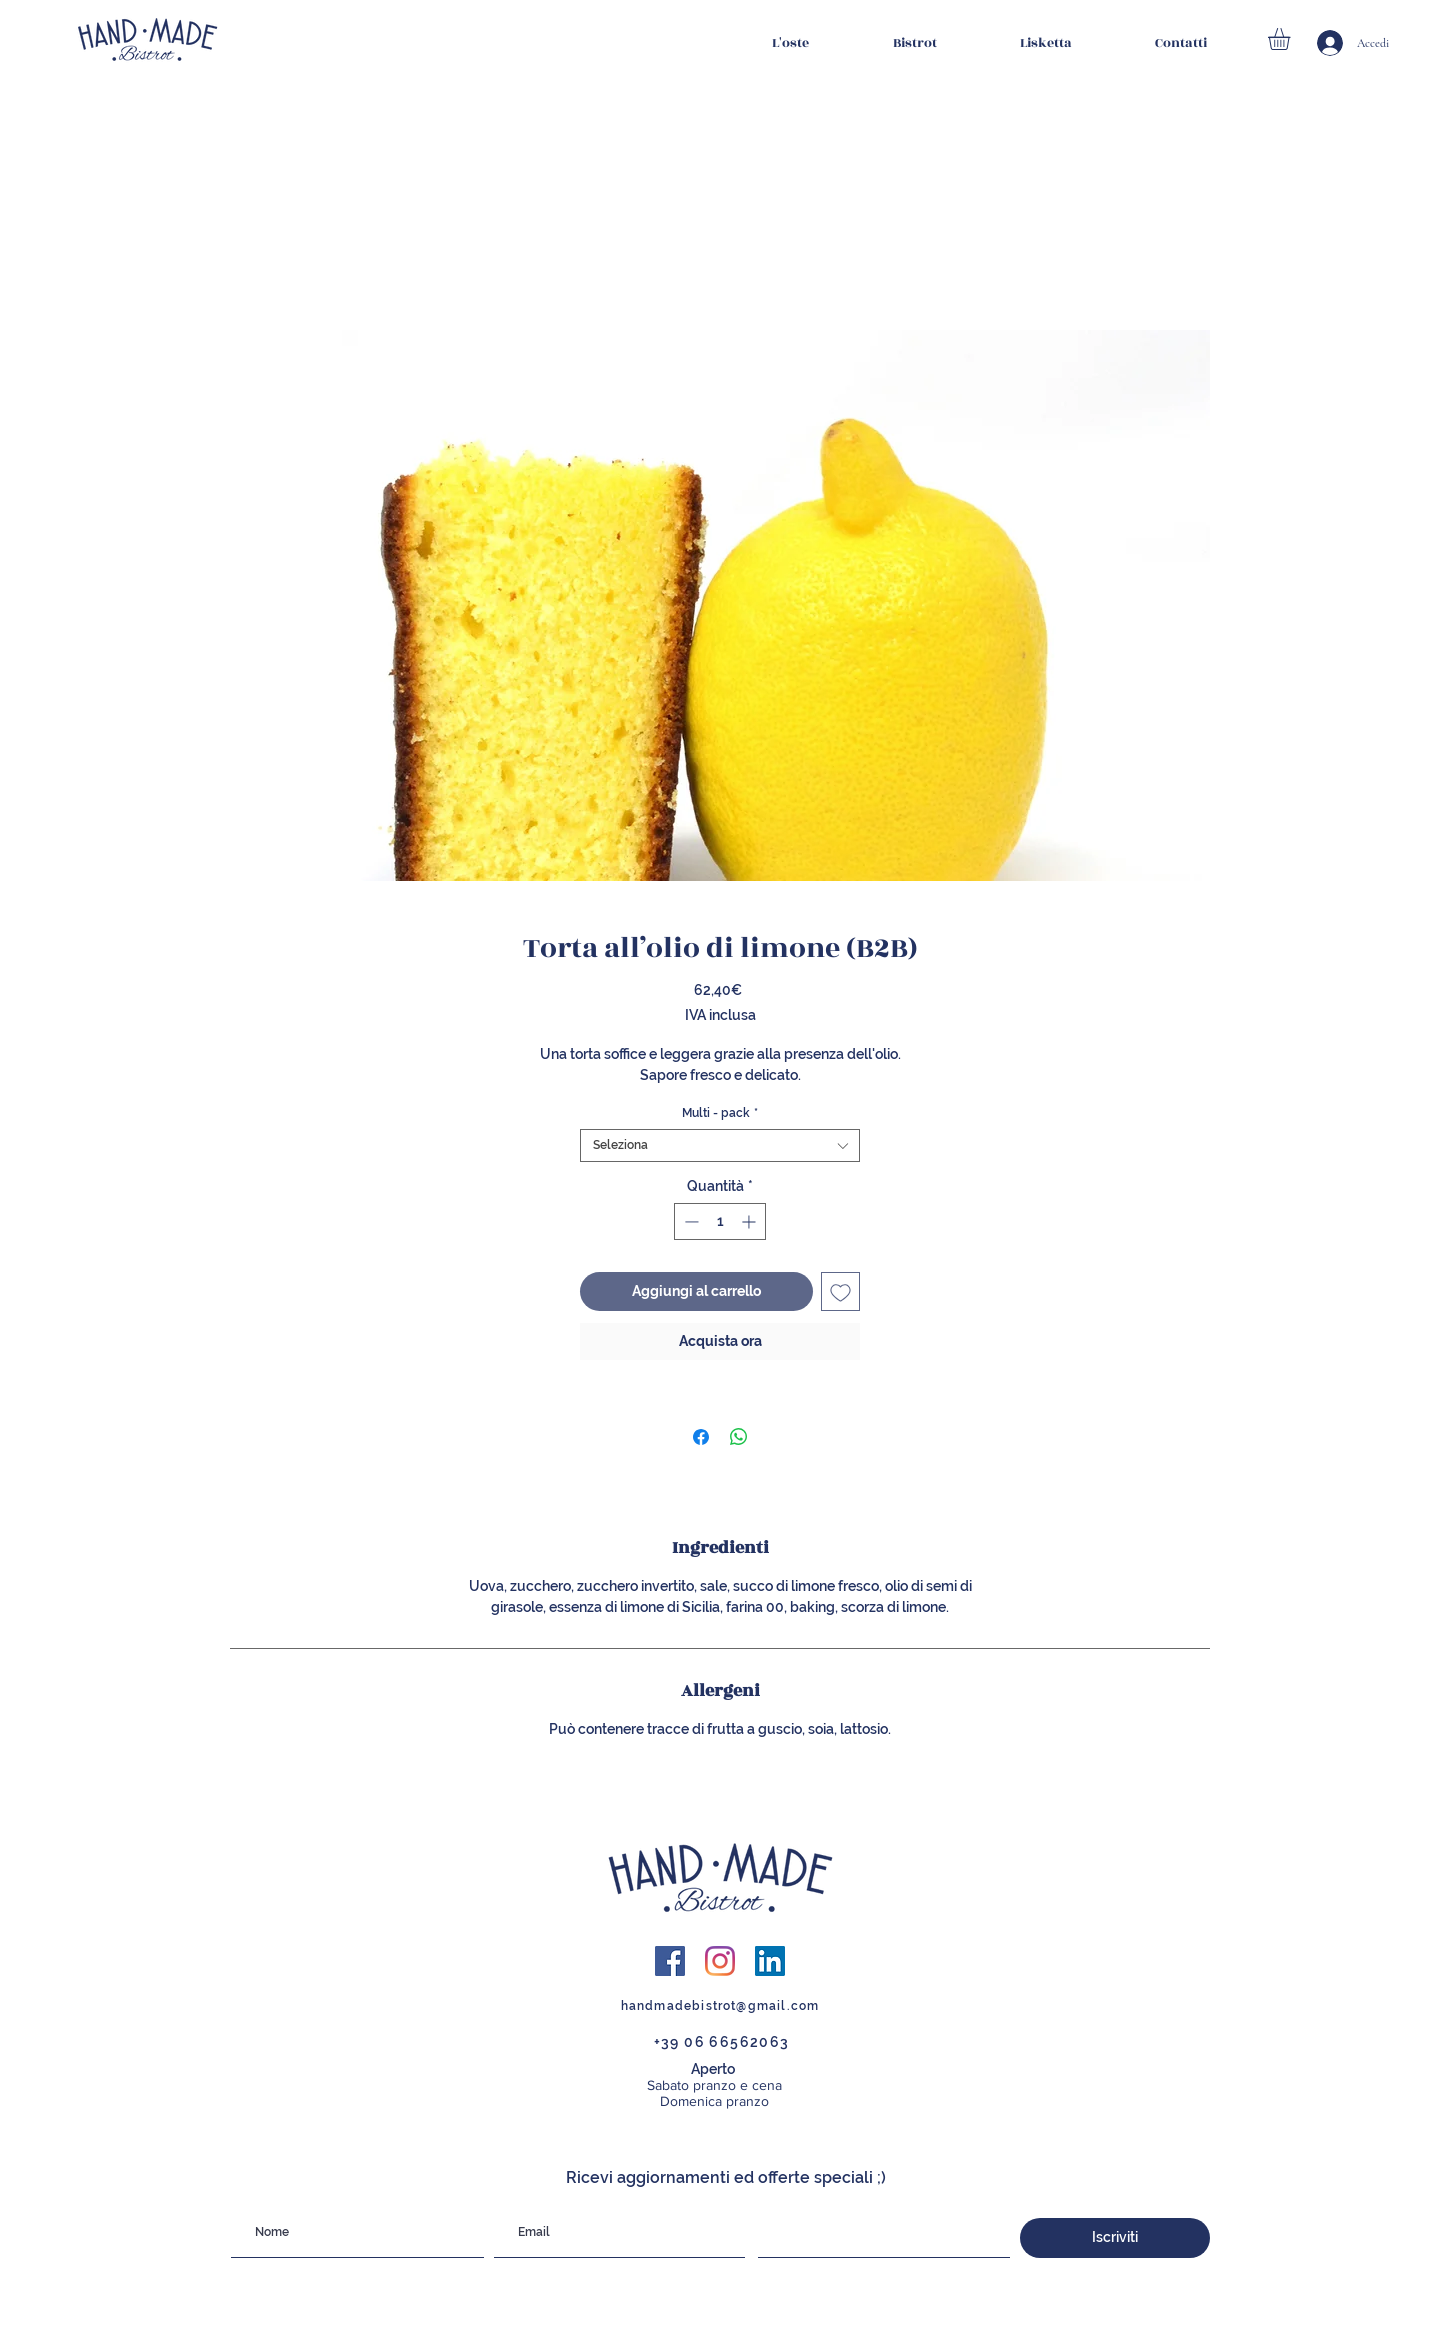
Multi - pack (720, 1113)
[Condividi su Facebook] (701, 1437)
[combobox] (720, 1145)
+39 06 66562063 (722, 2042)
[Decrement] (689, 1221)
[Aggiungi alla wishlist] (840, 1291)
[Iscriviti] (1115, 2238)
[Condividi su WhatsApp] (739, 1437)
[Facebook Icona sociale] (670, 1961)
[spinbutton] (720, 1221)
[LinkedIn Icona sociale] (770, 1961)
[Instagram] (720, 1961)
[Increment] (750, 1221)
